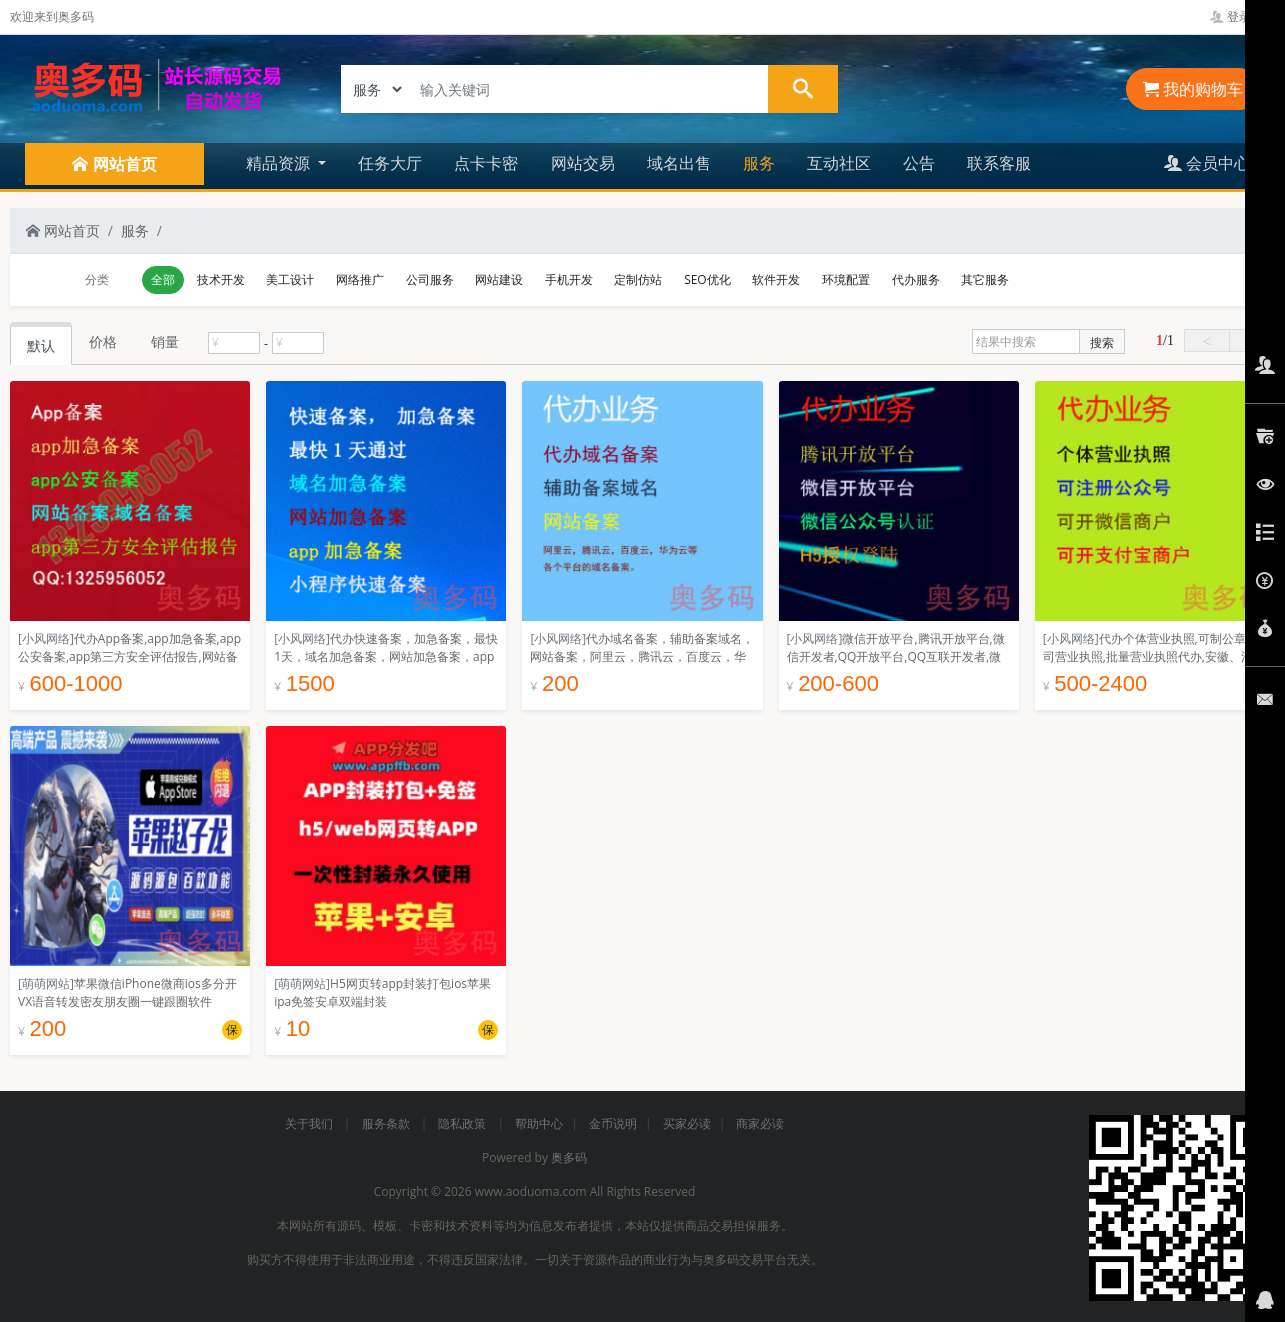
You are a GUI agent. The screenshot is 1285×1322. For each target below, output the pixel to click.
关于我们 (310, 1123)
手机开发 (569, 279)
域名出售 (679, 163)
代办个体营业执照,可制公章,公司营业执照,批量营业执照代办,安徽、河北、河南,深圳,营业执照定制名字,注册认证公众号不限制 (1152, 665)
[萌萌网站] (46, 983)
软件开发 (776, 279)
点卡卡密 (486, 163)
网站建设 (499, 279)
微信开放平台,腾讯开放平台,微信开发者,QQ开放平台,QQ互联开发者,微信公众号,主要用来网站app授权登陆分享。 (896, 665)
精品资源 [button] (280, 163)
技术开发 (221, 279)
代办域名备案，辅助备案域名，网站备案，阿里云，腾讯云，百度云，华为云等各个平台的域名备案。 (642, 656)
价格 (103, 341)
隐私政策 (463, 1123)
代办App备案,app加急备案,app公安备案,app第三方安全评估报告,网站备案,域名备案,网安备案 (129, 656)
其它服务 (985, 279)
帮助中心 (539, 1123)
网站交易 (583, 163)
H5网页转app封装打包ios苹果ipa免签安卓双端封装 (382, 992)
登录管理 (1242, 16)
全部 (163, 279)
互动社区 (839, 163)
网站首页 (63, 230)
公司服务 (430, 279)
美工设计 (290, 279)
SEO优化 (707, 279)
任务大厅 (390, 163)
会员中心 (1207, 163)
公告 (919, 163)
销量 (165, 341)
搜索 (1102, 342)
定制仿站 (638, 279)
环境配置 (846, 279)
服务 (759, 163)
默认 (41, 345)
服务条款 (387, 1123)
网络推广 (360, 279)
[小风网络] (46, 638)
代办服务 (916, 279)
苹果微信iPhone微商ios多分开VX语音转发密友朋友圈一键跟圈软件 (127, 992)
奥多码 (569, 1157)
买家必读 (687, 1123)
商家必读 (760, 1123)
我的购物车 (1193, 89)
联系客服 (999, 163)
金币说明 (613, 1123)
